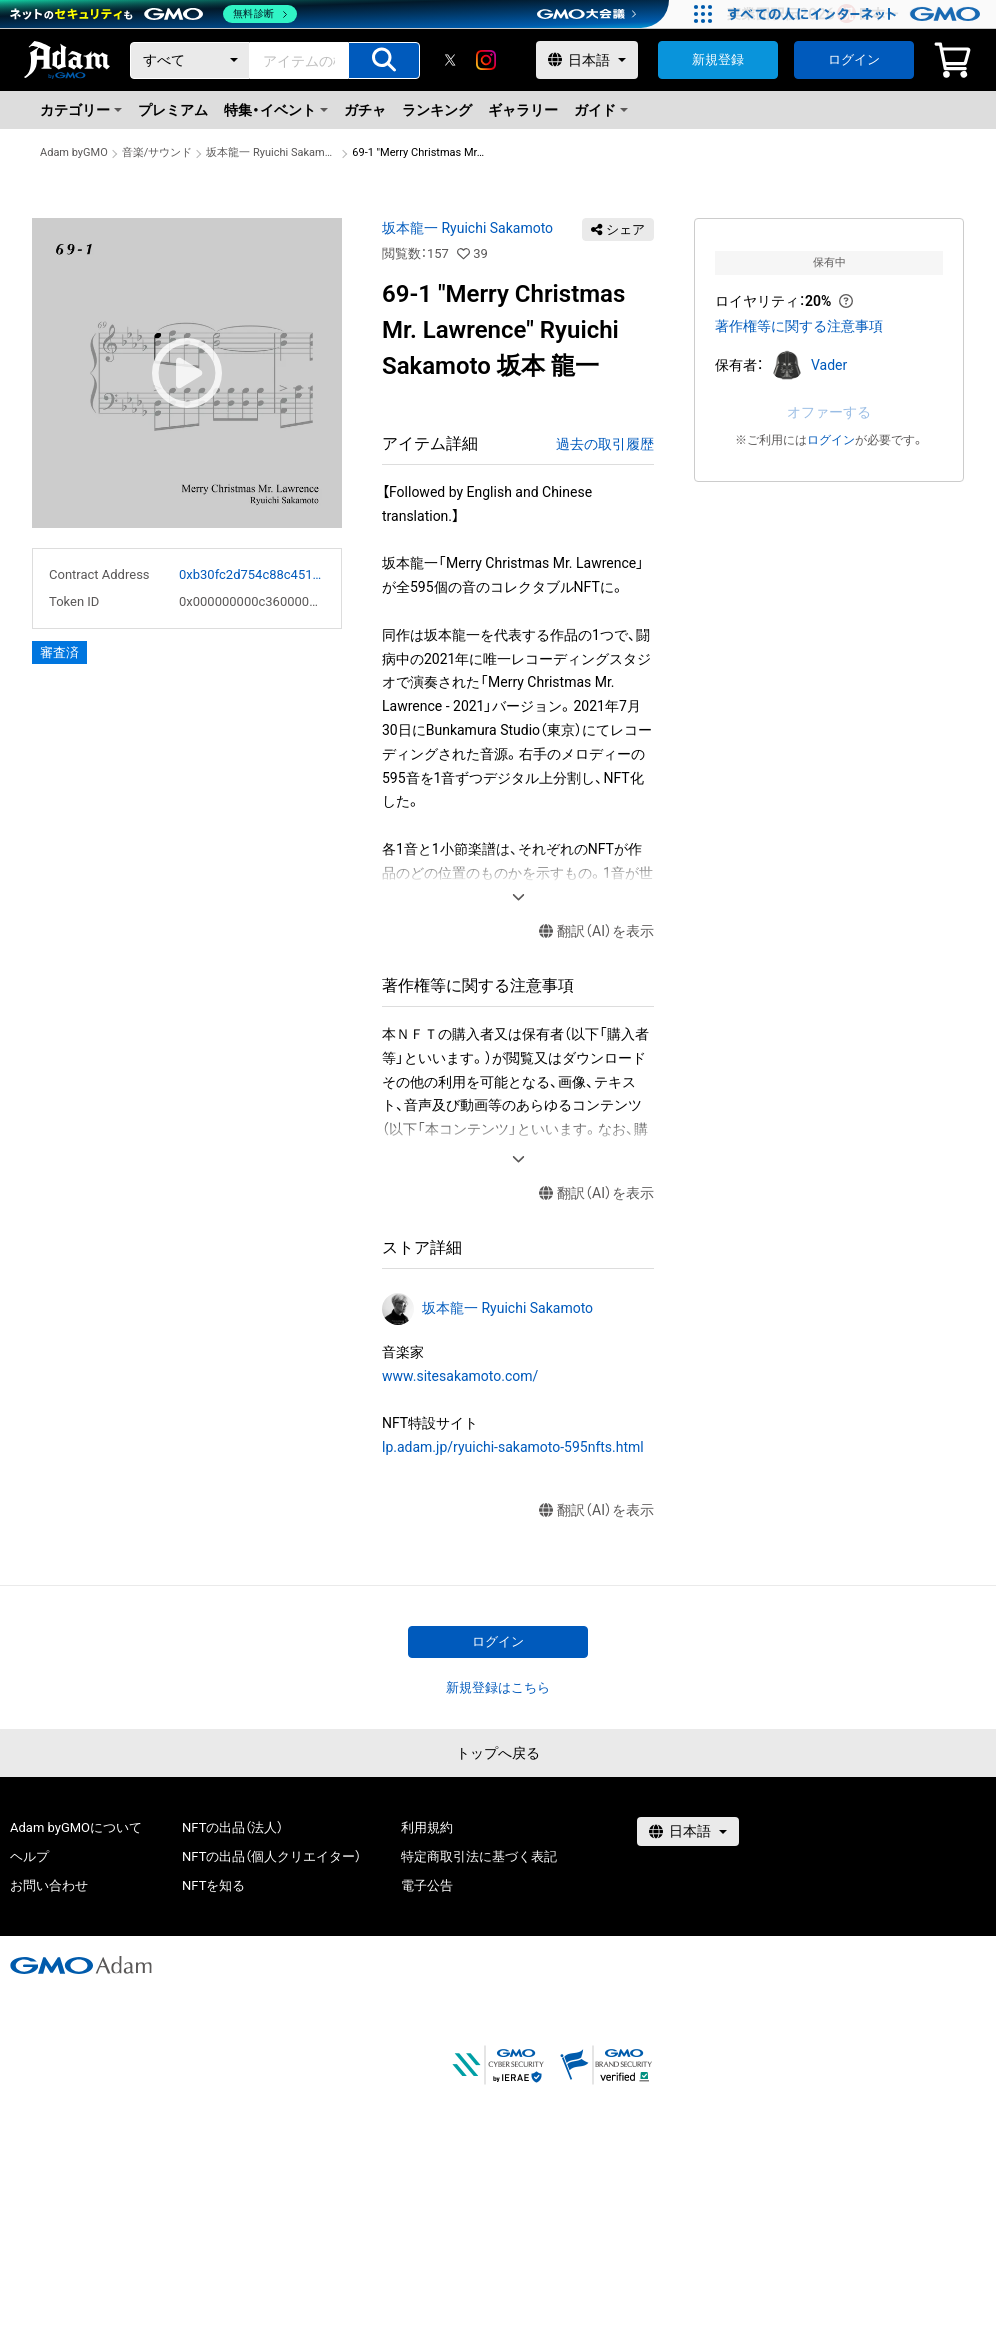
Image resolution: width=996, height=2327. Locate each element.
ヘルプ (29, 1856)
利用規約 (427, 1827)
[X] (450, 60)
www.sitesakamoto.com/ (460, 1376)
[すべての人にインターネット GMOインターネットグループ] (856, 14)
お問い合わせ (49, 1885)
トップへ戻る (498, 1753)
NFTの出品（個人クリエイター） (271, 1856)
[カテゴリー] (190, 60)
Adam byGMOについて (76, 1827)
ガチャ (365, 110)
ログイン (854, 59)
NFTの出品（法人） (232, 1827)
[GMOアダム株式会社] (81, 1965)
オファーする (829, 412)
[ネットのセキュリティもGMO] (153, 14)
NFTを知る (213, 1885)
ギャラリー (523, 110)
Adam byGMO (74, 152)
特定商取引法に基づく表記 (479, 1856)
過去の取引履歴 (605, 444)
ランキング (437, 110)
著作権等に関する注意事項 (799, 326)
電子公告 (427, 1885)
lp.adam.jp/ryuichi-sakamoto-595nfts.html (513, 1447)
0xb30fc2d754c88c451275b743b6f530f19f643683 (252, 574)
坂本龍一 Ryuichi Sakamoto (272, 152)
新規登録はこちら (498, 1687)
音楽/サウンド (157, 152)
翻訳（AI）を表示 (596, 931)
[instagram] (486, 60)
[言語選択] (587, 60)
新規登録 (718, 59)
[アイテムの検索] (384, 60)
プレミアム (173, 110)
